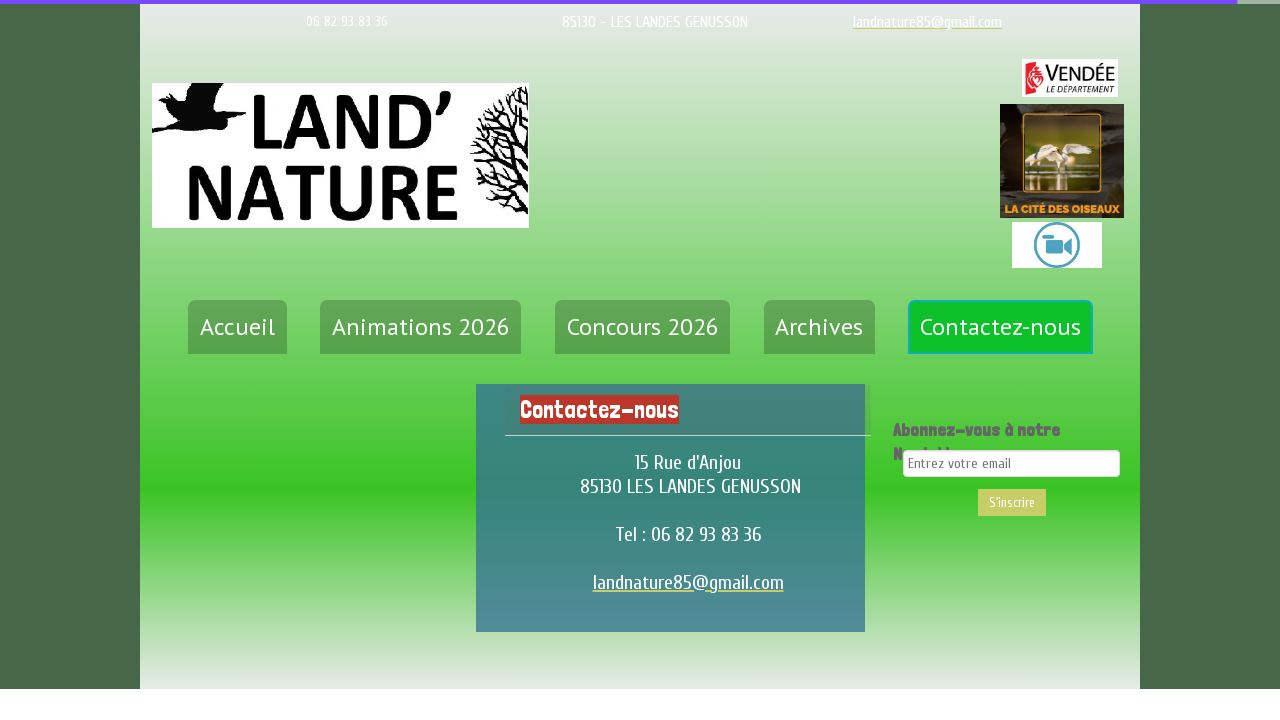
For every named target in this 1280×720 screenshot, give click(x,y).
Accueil (237, 326)
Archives (819, 326)
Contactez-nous (1000, 326)
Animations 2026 (421, 326)
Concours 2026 (643, 326)
